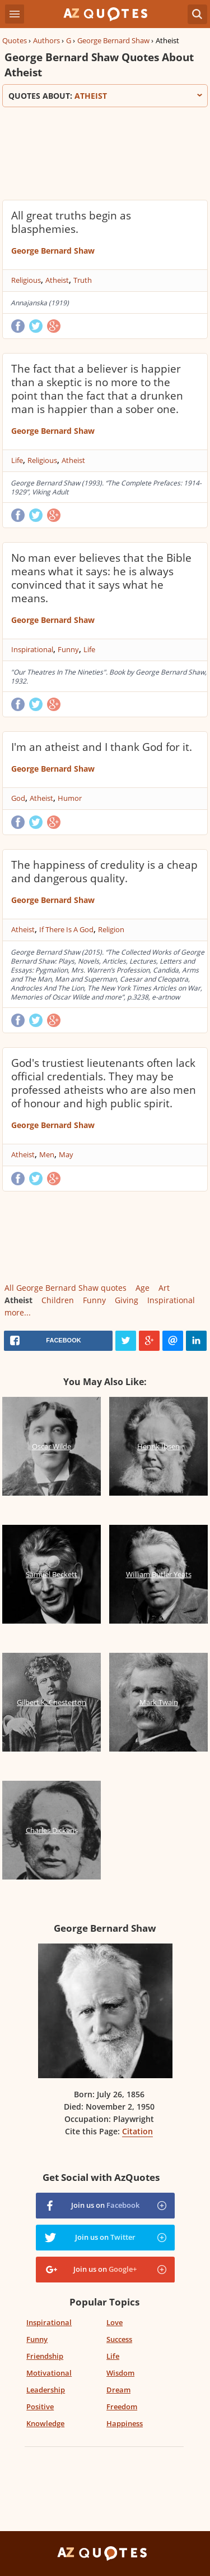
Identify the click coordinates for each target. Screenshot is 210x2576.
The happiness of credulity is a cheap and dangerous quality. (104, 871)
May (66, 1154)
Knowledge (45, 2423)
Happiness (124, 2423)
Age (143, 1287)
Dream (118, 2390)
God (18, 798)
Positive (40, 2406)
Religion (111, 929)
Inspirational (32, 649)
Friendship (44, 2356)
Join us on (105, 2205)
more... (17, 1312)
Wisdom (120, 2373)
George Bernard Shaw (113, 40)
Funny (68, 649)
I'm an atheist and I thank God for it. (101, 747)
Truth (82, 280)
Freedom (121, 2406)
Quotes (14, 40)
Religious (26, 280)
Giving (126, 1300)
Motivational (49, 2373)
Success (119, 2339)
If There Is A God (66, 929)
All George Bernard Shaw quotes (65, 1287)
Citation (137, 2131)
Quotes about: (105, 96)
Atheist (57, 280)
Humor (70, 798)
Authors (46, 40)
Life (17, 460)
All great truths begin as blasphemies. (71, 222)
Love (114, 2322)
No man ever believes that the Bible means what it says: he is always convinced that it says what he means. (101, 578)
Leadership (45, 2390)
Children (57, 1300)
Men (46, 1154)
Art (164, 1287)
